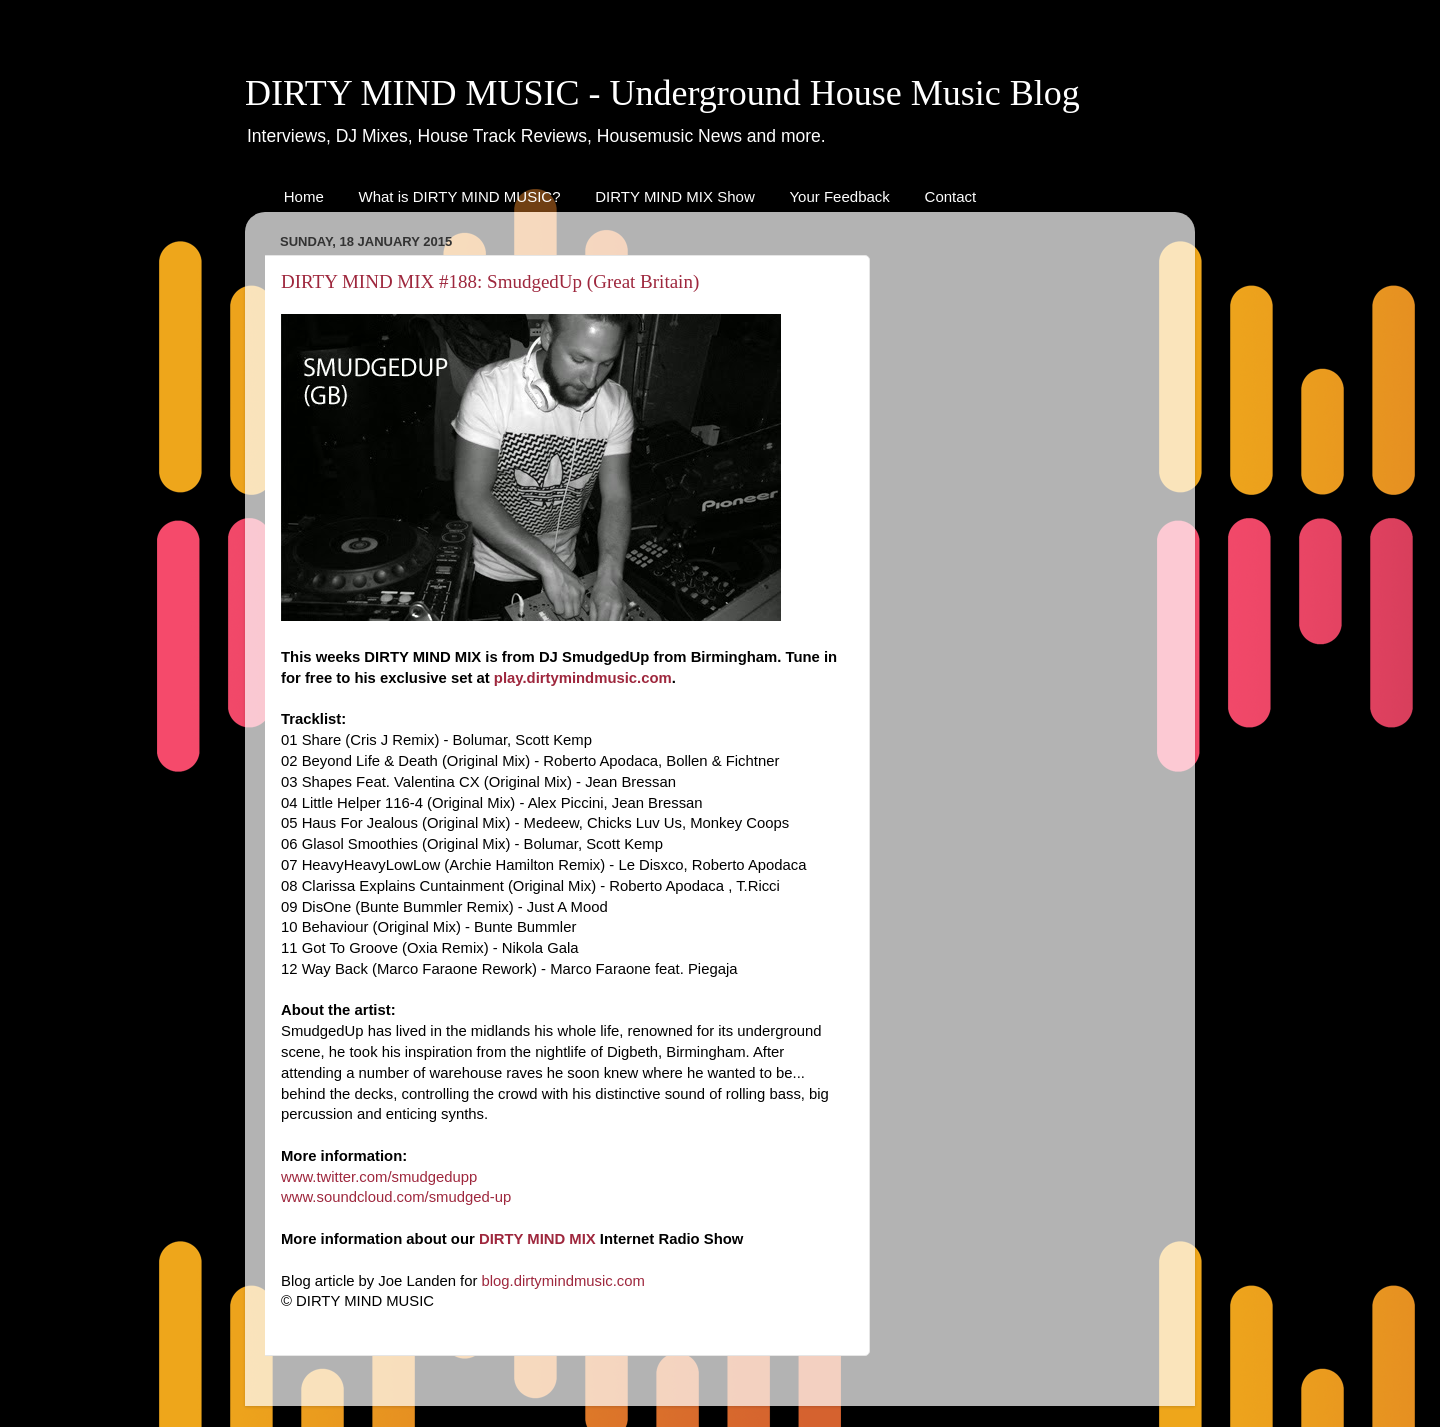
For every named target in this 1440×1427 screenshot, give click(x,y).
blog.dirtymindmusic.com (563, 1281)
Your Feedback (839, 196)
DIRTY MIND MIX (537, 1239)
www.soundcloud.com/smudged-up (396, 1197)
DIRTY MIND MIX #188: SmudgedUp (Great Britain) (490, 281)
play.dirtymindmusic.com (583, 678)
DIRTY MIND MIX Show (674, 196)
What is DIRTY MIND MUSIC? (460, 196)
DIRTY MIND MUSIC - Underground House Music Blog (662, 93)
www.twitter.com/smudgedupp (379, 1177)
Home (304, 196)
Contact (951, 196)
